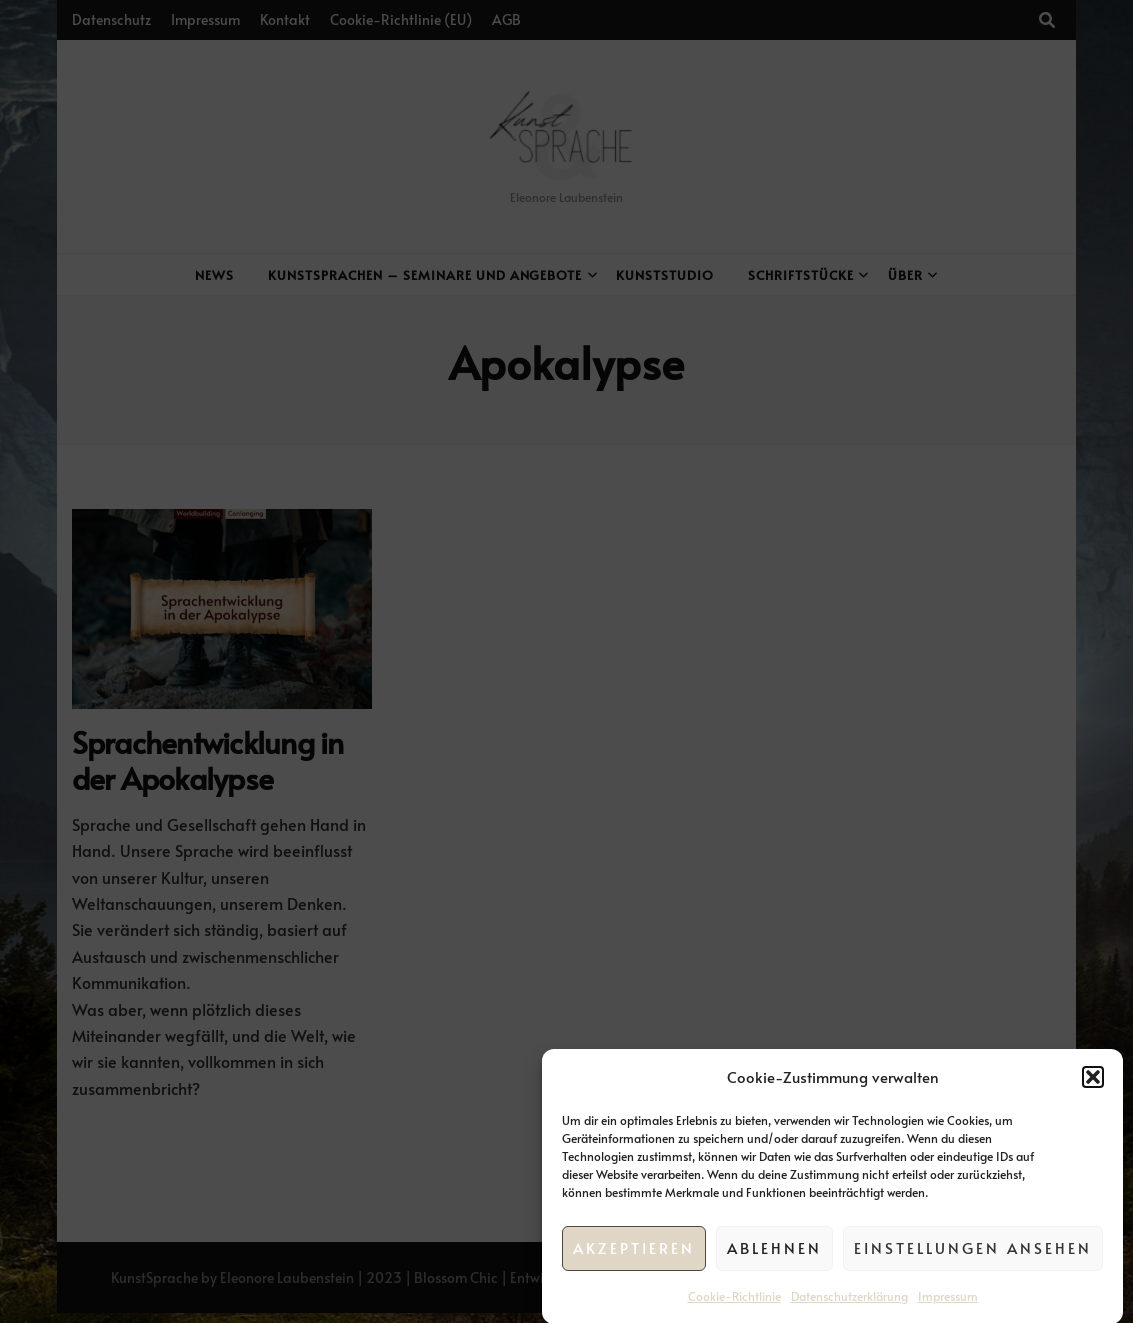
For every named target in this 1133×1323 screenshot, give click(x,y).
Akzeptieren (634, 1255)
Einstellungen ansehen (973, 1255)
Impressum (948, 1303)
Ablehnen (774, 1255)
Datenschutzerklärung (849, 1303)
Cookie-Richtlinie (734, 1303)
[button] (1093, 1085)
